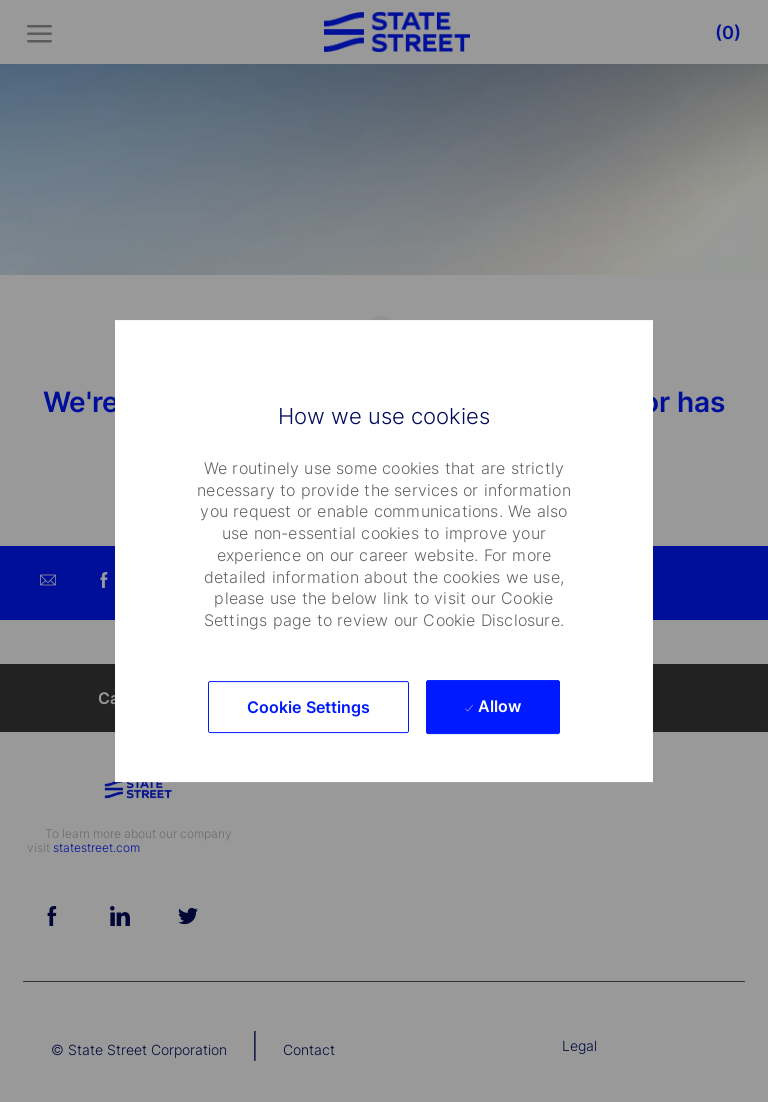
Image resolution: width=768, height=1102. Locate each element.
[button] (309, 707)
